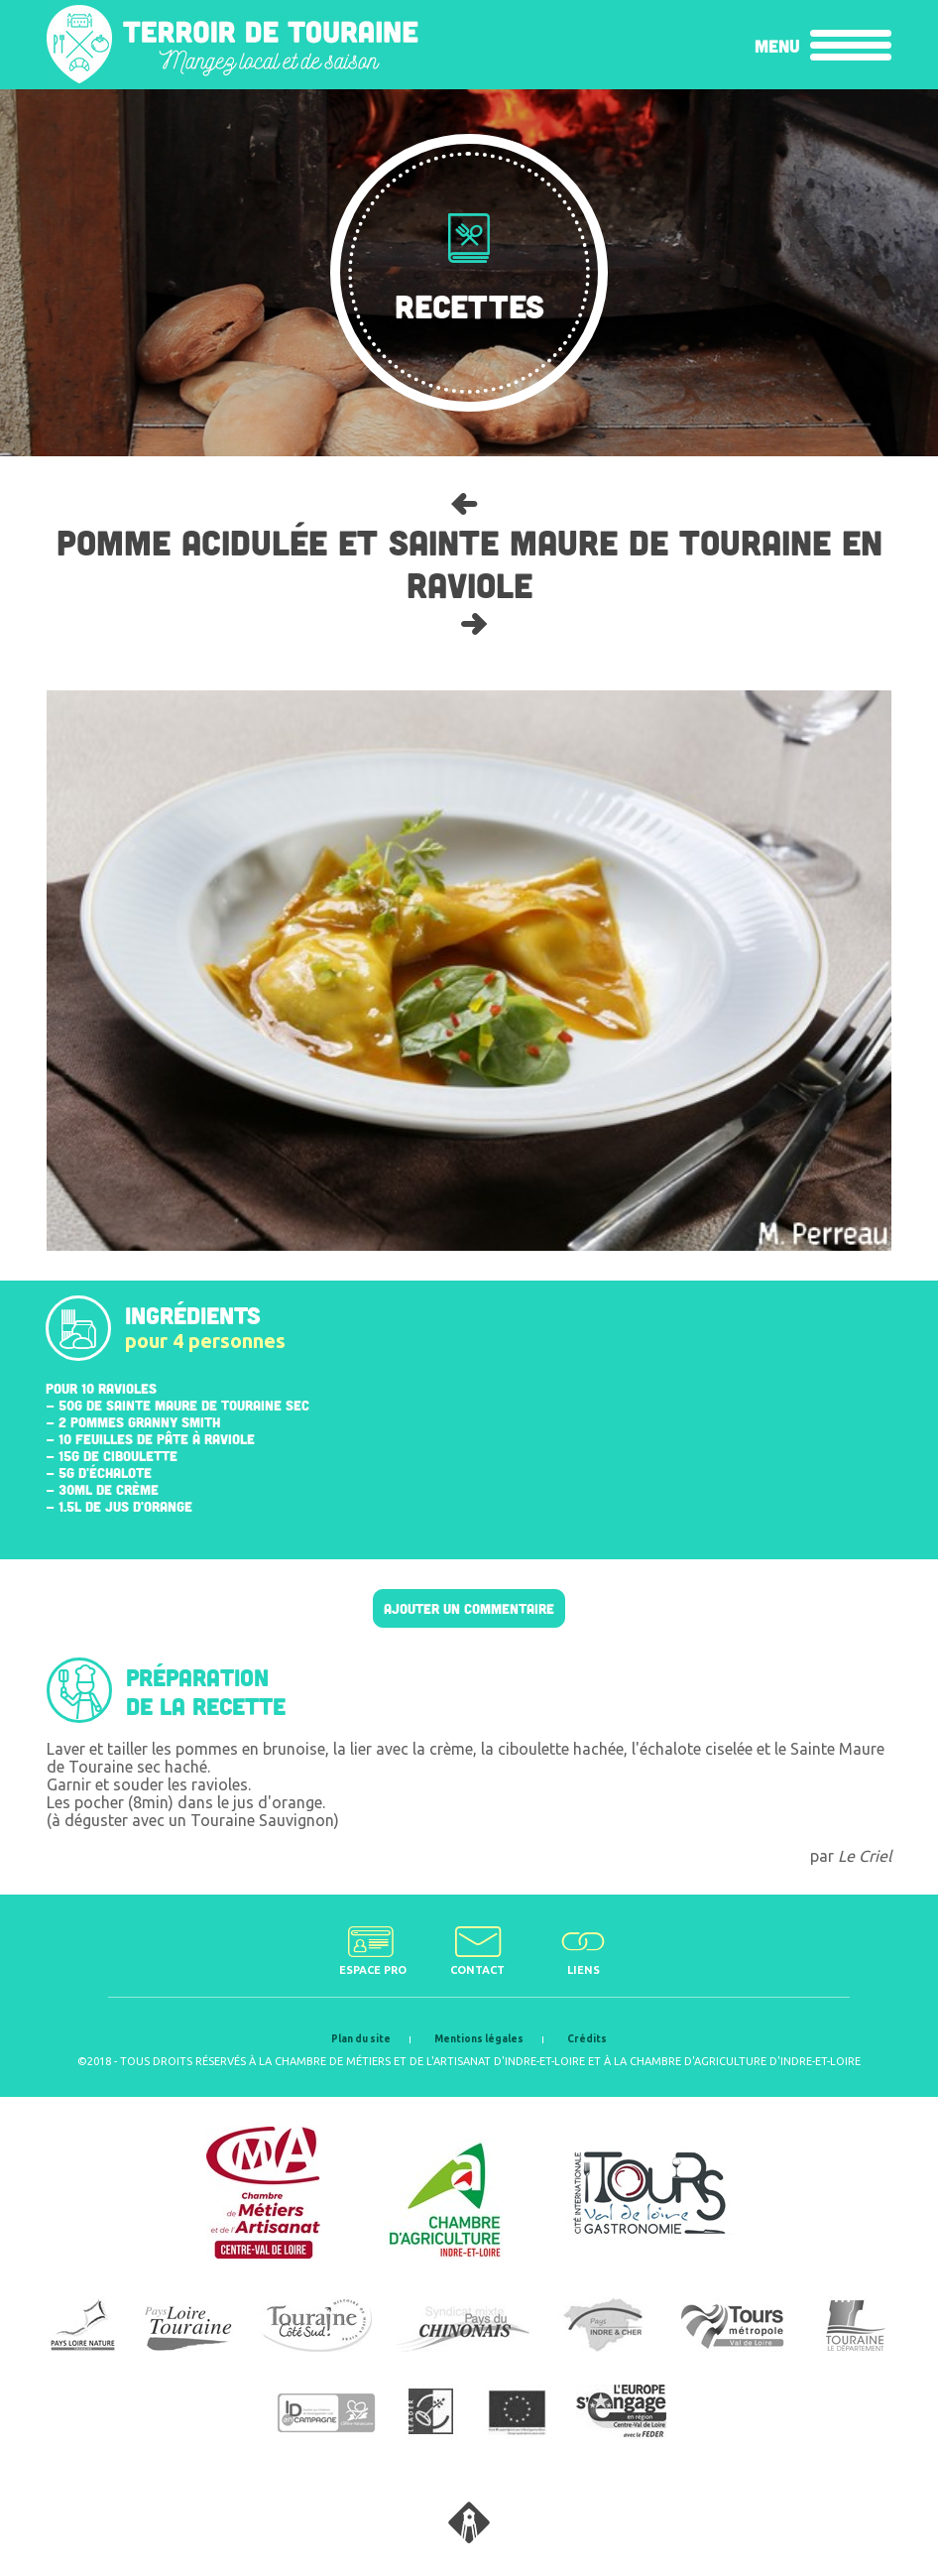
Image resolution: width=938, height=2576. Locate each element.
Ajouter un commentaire (469, 1608)
